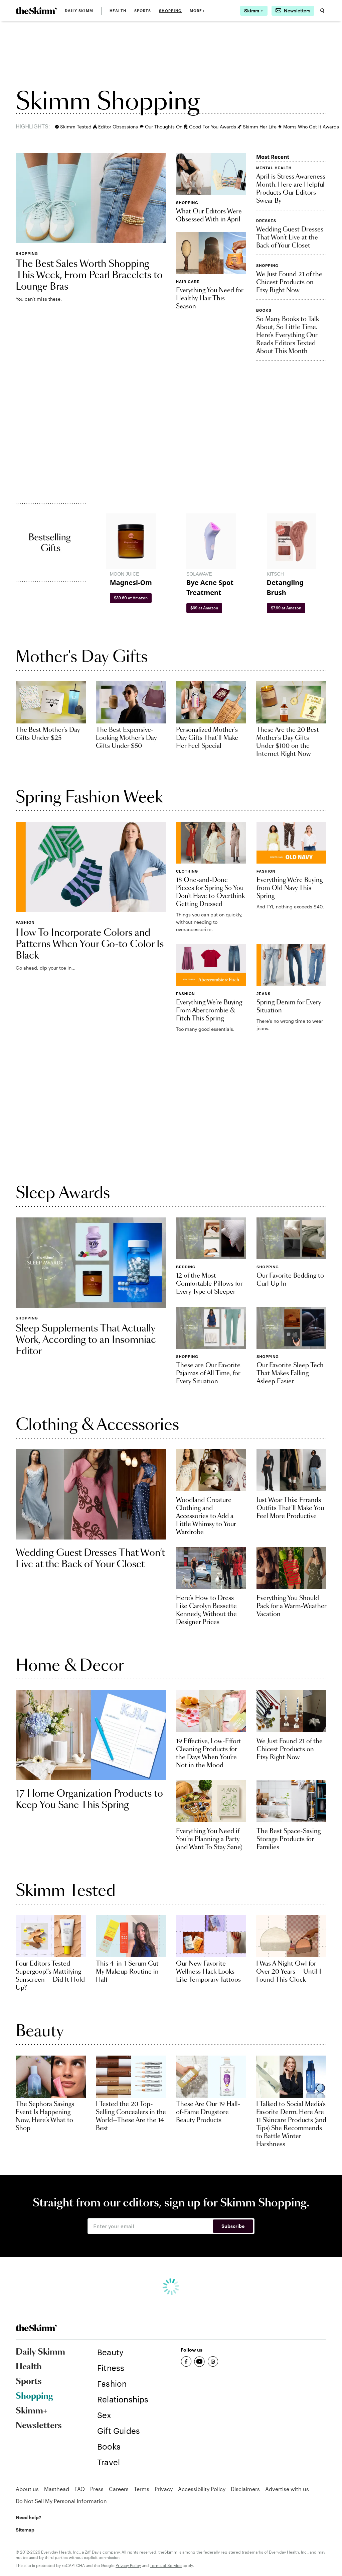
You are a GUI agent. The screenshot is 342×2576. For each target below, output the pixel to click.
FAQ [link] (79, 2489)
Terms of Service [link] (166, 2565)
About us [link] (27, 2489)
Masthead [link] (56, 2489)
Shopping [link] (170, 10)
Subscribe (232, 2226)
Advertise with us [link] (287, 2489)
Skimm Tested (71, 126)
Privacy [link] (164, 2489)
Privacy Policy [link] (128, 2565)
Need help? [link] (28, 2517)
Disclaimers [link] (245, 2489)
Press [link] (97, 2489)
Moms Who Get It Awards (306, 126)
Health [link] (118, 10)
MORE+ (197, 10)
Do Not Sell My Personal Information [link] (61, 2501)
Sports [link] (142, 10)
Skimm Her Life (255, 126)
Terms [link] (141, 2489)
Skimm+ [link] (31, 2411)
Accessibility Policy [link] (201, 2489)
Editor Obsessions (113, 126)
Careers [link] (119, 2489)
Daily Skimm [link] (79, 10)
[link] (36, 10)
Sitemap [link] (25, 2530)
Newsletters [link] (39, 2426)
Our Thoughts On (159, 126)
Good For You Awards (208, 126)
